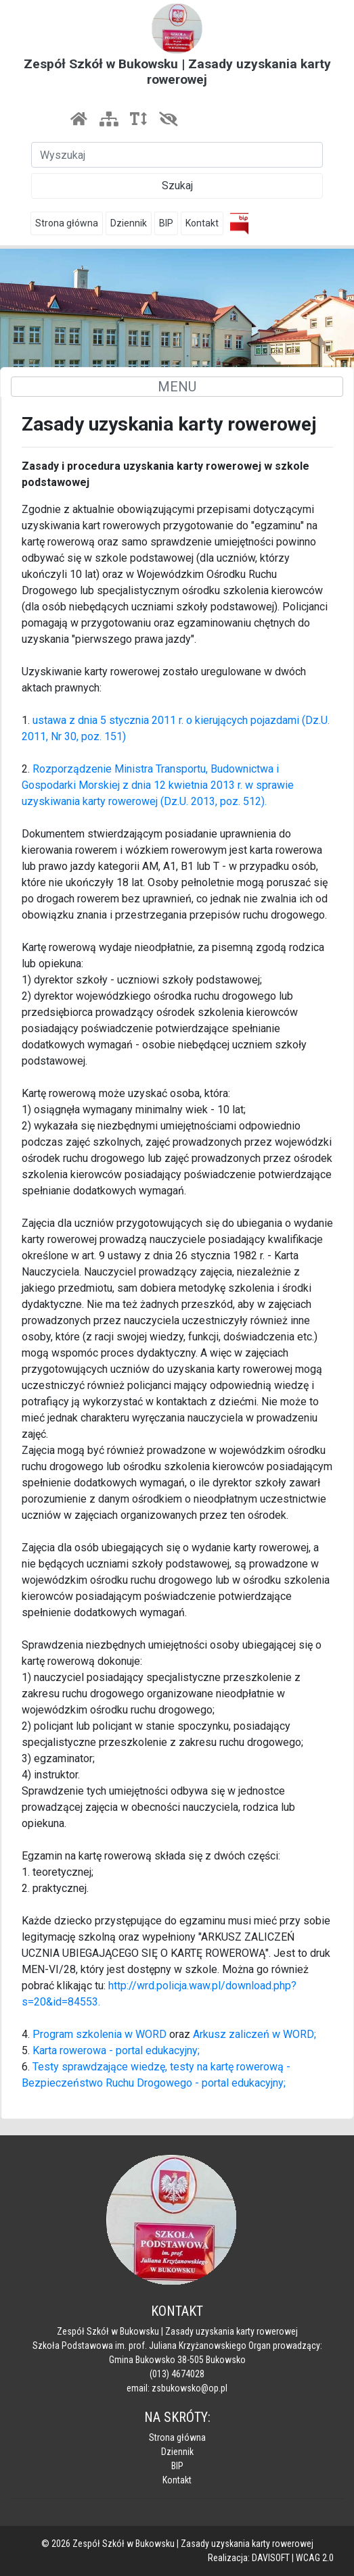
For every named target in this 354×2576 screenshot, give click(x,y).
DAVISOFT (271, 2557)
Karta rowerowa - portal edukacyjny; (116, 2050)
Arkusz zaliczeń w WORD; (254, 2034)
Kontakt (202, 223)
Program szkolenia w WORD (100, 2034)
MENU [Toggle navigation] (177, 387)
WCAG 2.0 (315, 2557)
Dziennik (128, 223)
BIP (166, 223)
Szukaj (177, 185)
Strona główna (66, 223)
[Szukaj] (177, 155)
